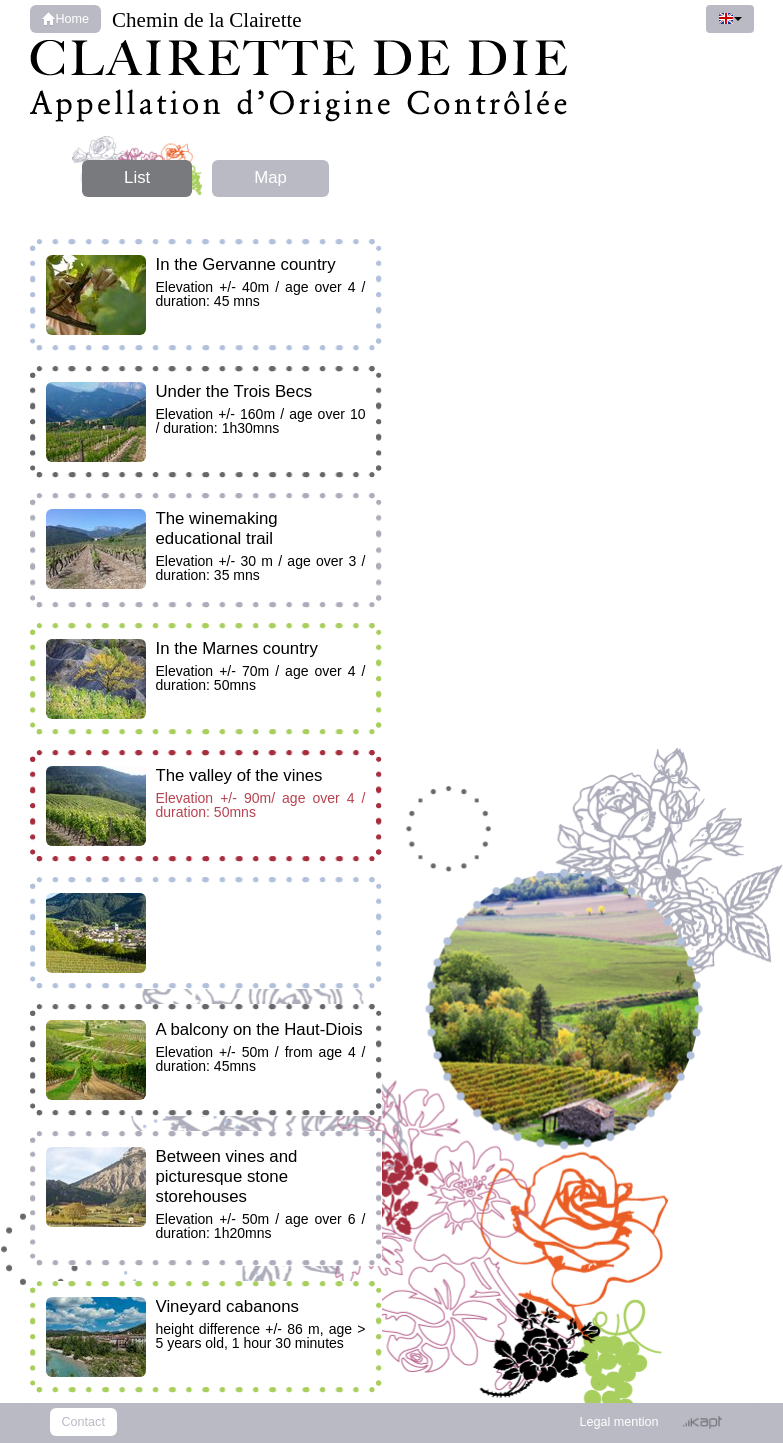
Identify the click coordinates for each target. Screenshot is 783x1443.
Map (270, 177)
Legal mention (618, 1422)
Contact (83, 1422)
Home (66, 19)
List (137, 177)
